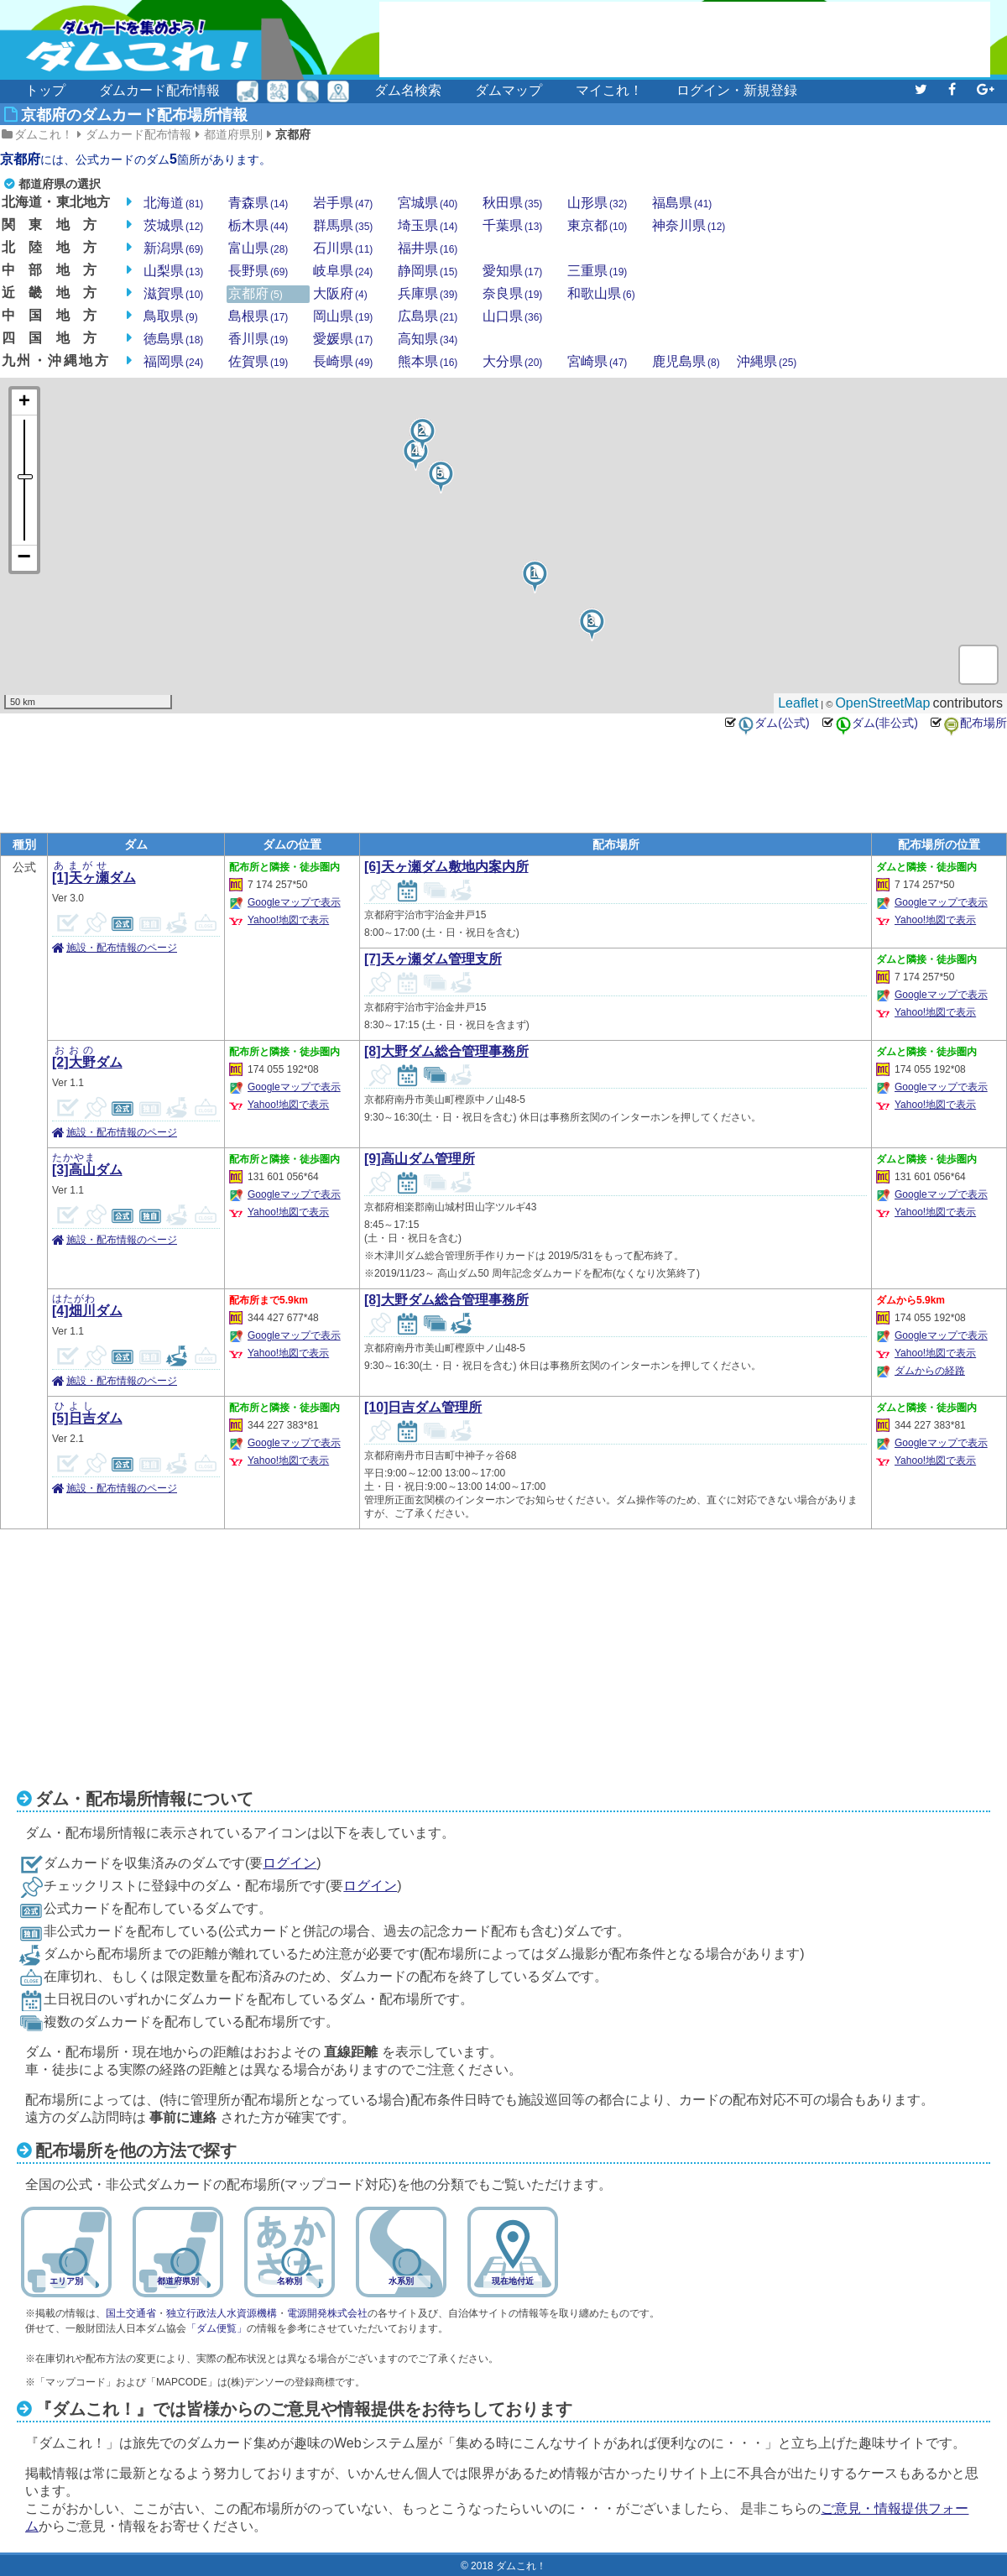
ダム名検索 (407, 90)
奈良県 (512, 293)
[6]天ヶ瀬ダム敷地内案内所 (446, 867)
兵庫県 (427, 293)
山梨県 (173, 271)
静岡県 (427, 271)
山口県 (512, 316)
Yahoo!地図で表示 (288, 920)
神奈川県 (688, 226)
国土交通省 (131, 2313)
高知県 (427, 339)
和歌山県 (601, 293)
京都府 (292, 134)
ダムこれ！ (43, 134)
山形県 (597, 203)
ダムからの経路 (930, 1371)
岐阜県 (343, 271)
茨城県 (173, 226)
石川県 (343, 248)
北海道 (173, 203)
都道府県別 (233, 134)
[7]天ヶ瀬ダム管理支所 (433, 959)
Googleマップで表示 (294, 902)
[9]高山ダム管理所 (419, 1159)
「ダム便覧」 (216, 2328)
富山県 (258, 248)
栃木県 (258, 226)
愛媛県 (343, 339)
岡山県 (343, 316)
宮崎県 (597, 361)
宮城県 (427, 203)
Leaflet (798, 703)
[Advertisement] (684, 39)
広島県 (427, 316)
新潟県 (173, 248)
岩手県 (343, 203)
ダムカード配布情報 (159, 90)
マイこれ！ (609, 90)
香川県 (258, 339)
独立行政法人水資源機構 (221, 2313)
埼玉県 (427, 226)
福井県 (427, 248)
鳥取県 (170, 316)
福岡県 (173, 361)
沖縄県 (766, 361)
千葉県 (512, 226)
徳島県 (173, 339)
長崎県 (343, 361)
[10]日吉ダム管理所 (423, 1407)
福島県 (682, 203)
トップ (45, 90)
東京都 (597, 226)
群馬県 (343, 226)
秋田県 (512, 203)
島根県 (258, 316)
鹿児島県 (686, 361)
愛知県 (512, 271)
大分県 (512, 361)
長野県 (258, 271)
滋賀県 (173, 293)
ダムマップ (508, 90)
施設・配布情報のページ (121, 948)
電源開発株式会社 (327, 2313)
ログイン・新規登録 (736, 90)
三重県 (597, 271)
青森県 (258, 203)
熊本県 (427, 361)
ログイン (289, 1863)
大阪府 (340, 293)
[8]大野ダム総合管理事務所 (446, 1051)
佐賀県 (258, 361)
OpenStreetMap (882, 703)
